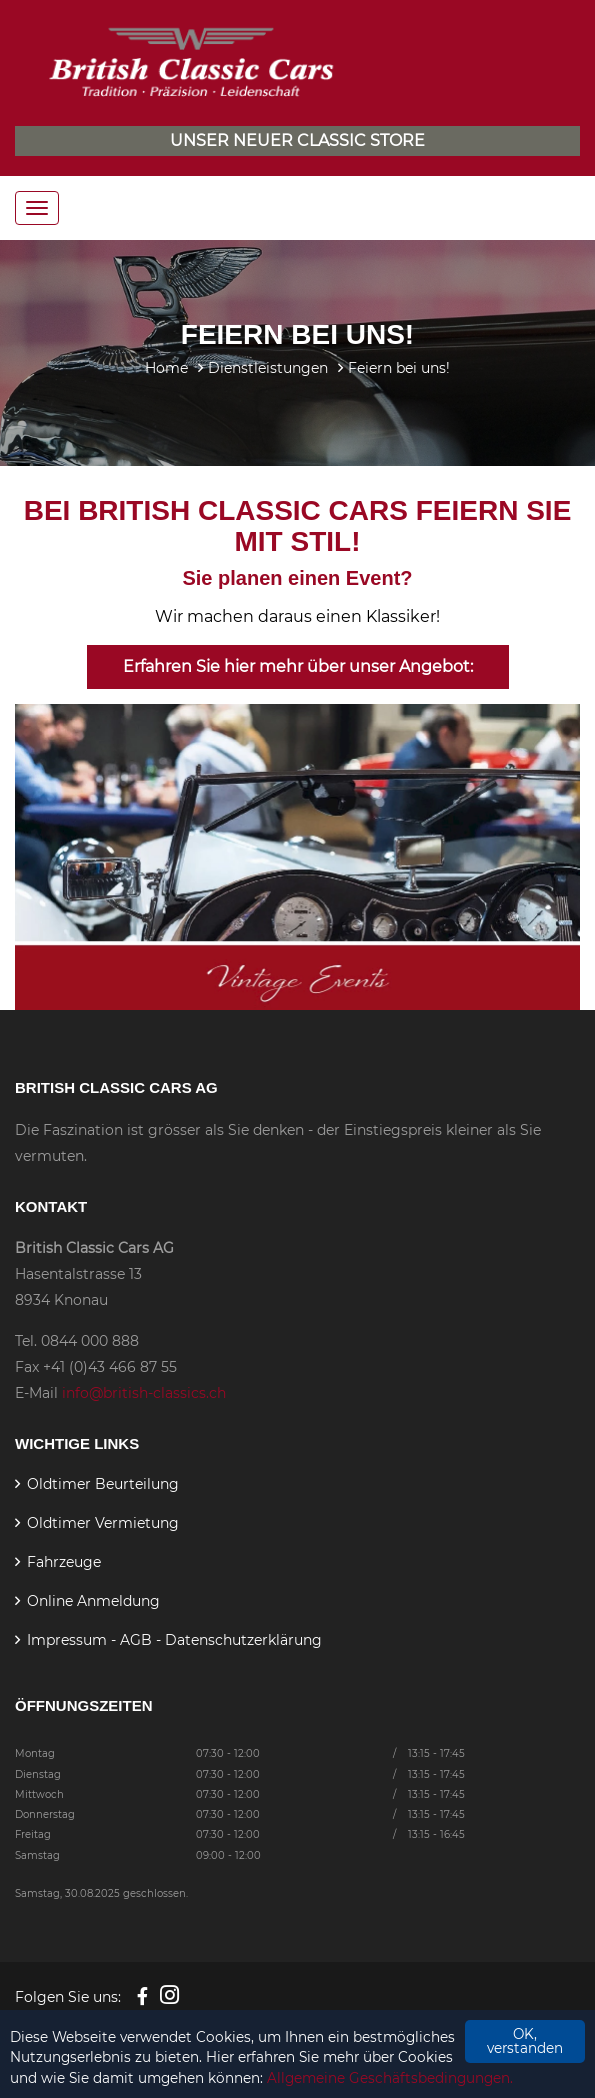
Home (166, 368)
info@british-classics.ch (144, 1393)
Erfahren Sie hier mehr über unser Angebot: (298, 666)
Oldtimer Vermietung (103, 1523)
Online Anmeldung (93, 1601)
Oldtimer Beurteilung (103, 1484)
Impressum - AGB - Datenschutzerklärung (174, 1640)
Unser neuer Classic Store (297, 140)
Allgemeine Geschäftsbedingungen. (390, 2078)
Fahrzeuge (64, 1562)
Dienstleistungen (268, 368)
